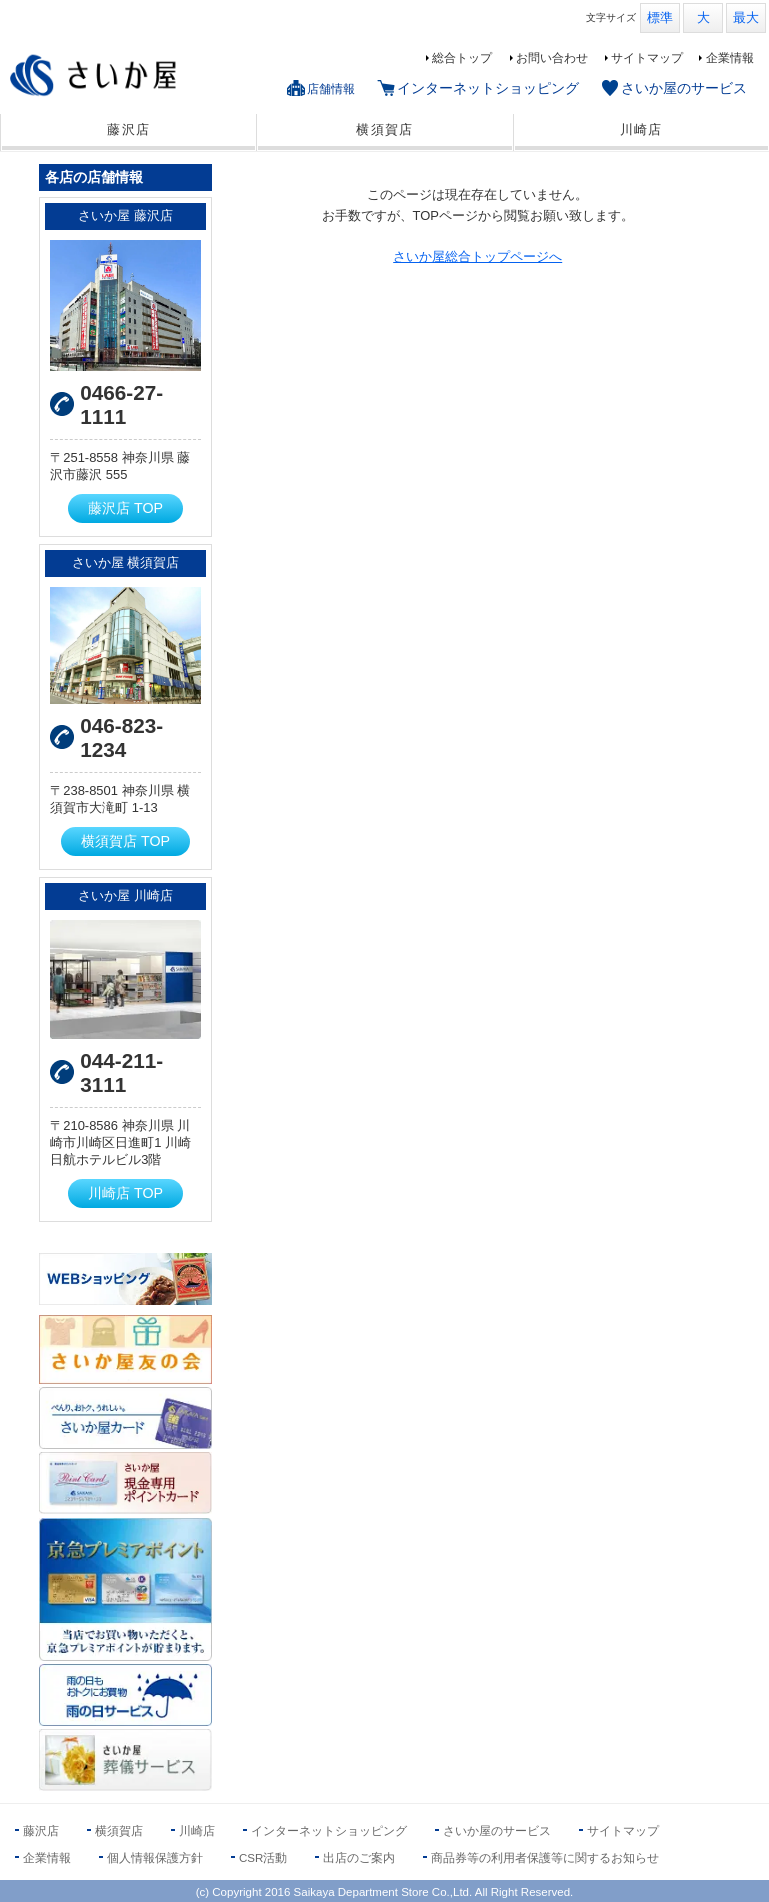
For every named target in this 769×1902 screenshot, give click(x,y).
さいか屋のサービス (684, 88)
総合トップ (462, 58)
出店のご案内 (359, 1858)
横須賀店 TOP (125, 841)
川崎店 (641, 130)
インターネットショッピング (488, 88)
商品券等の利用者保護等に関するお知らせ (545, 1858)
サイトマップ (647, 58)
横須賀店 (384, 130)
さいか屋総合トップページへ (477, 256)
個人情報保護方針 (155, 1858)
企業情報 (730, 58)
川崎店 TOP (125, 1193)
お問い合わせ (552, 58)
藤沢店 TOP (125, 508)
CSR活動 (263, 1858)
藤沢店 (128, 130)
